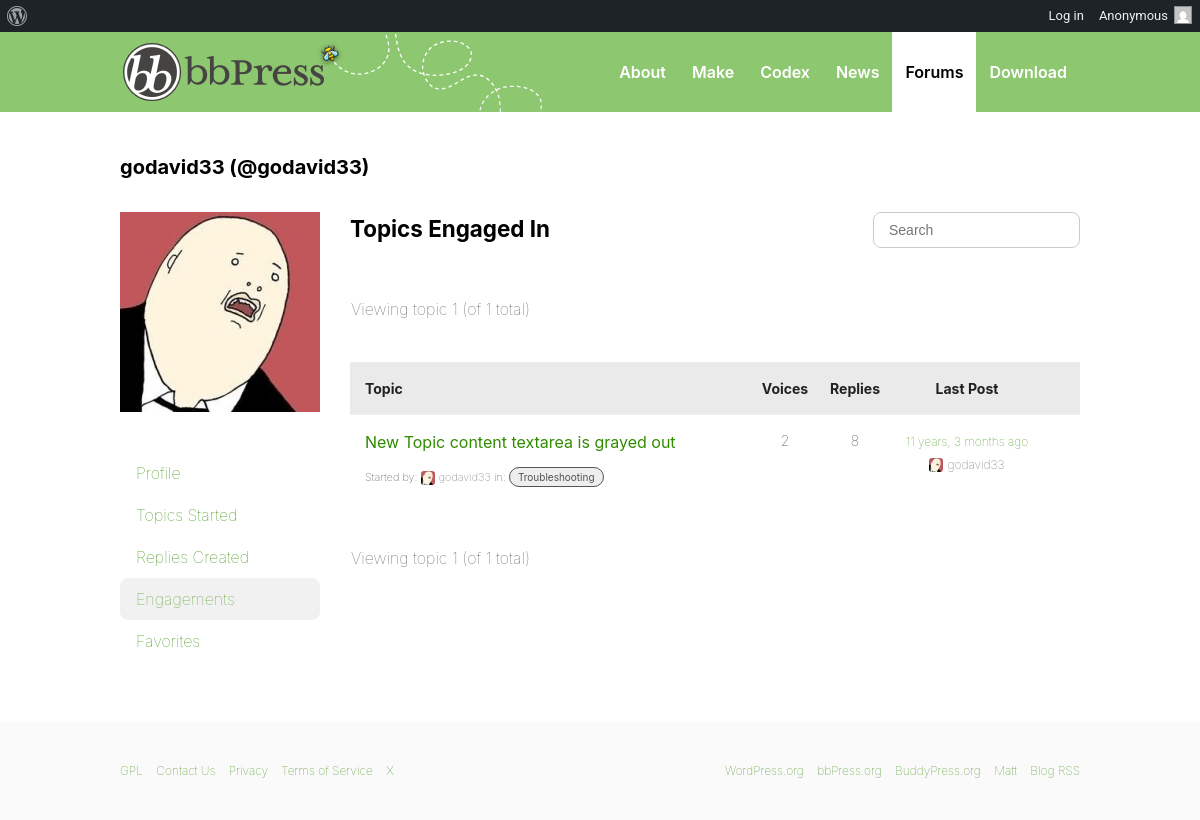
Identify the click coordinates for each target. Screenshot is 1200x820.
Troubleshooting (556, 477)
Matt (1005, 770)
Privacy (248, 770)
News (858, 72)
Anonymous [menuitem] (1145, 15)
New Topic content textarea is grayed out (520, 442)
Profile (158, 473)
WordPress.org (764, 770)
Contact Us (185, 770)
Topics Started (186, 515)
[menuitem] (17, 16)
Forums (934, 72)
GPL (131, 770)
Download (1028, 72)
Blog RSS (1055, 770)
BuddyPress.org (938, 770)
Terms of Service (326, 770)
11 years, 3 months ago (967, 441)
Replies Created (192, 557)
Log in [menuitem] (1066, 15)
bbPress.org (224, 72)
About (642, 72)
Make (713, 72)
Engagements (185, 599)
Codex (785, 72)
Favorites (168, 641)
